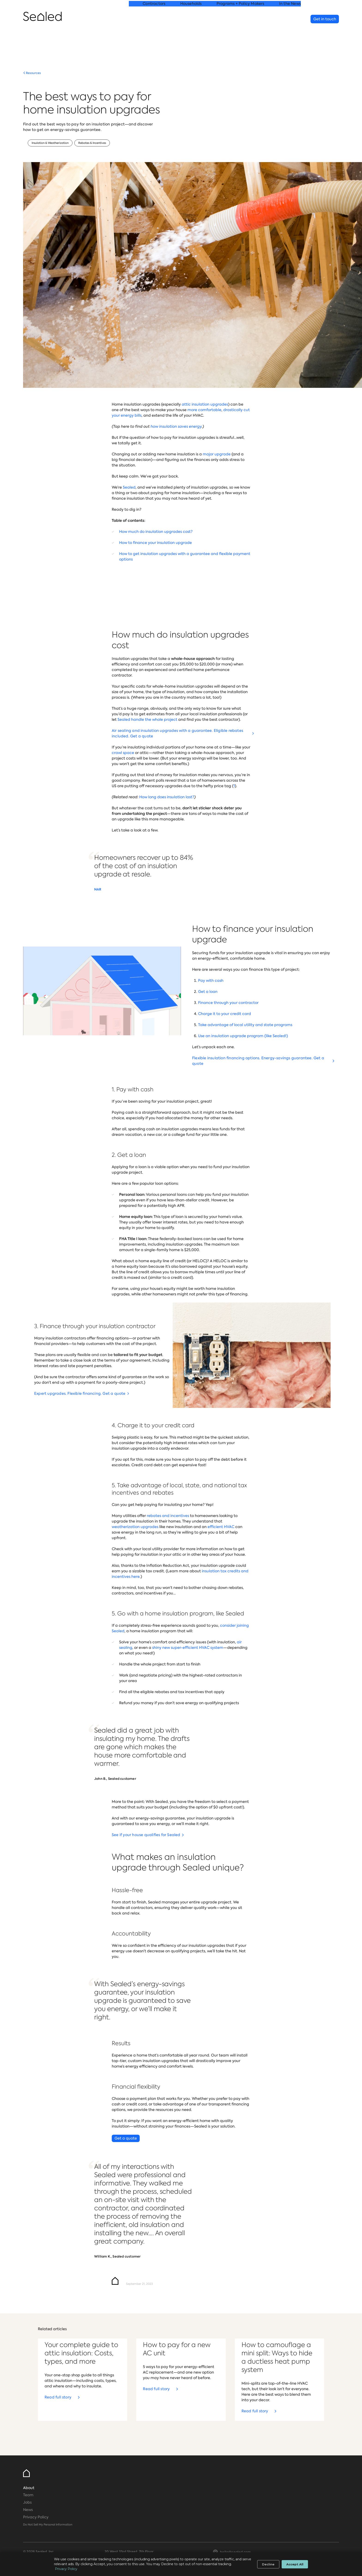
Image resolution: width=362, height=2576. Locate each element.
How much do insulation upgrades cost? (156, 531)
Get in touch (324, 19)
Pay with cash (210, 980)
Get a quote (126, 2138)
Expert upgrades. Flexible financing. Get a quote (80, 1393)
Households (191, 19)
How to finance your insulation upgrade (155, 542)
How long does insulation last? (166, 797)
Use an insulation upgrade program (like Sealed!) (243, 1035)
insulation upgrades (205, 404)
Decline (268, 2564)
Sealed (129, 487)
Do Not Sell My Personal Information (47, 2524)
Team (28, 2495)
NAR (97, 889)
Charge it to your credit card (224, 1013)
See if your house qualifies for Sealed (146, 1834)
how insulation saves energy (176, 426)
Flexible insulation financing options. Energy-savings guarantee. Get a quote (258, 1061)
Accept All (294, 2564)
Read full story (58, 2397)
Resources (33, 72)
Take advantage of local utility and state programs (245, 1024)
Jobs (27, 2502)
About (28, 2487)
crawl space (123, 752)
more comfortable (204, 409)
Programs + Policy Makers (240, 19)
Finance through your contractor (228, 1002)
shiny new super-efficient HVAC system (187, 1647)
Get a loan (207, 991)
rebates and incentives (168, 1515)
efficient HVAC (221, 1526)
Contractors (154, 19)
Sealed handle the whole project (147, 719)
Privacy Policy (35, 2517)
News (28, 2509)
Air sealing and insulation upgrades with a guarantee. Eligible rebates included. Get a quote (177, 733)
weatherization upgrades (135, 1526)
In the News (290, 19)
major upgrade (217, 454)
